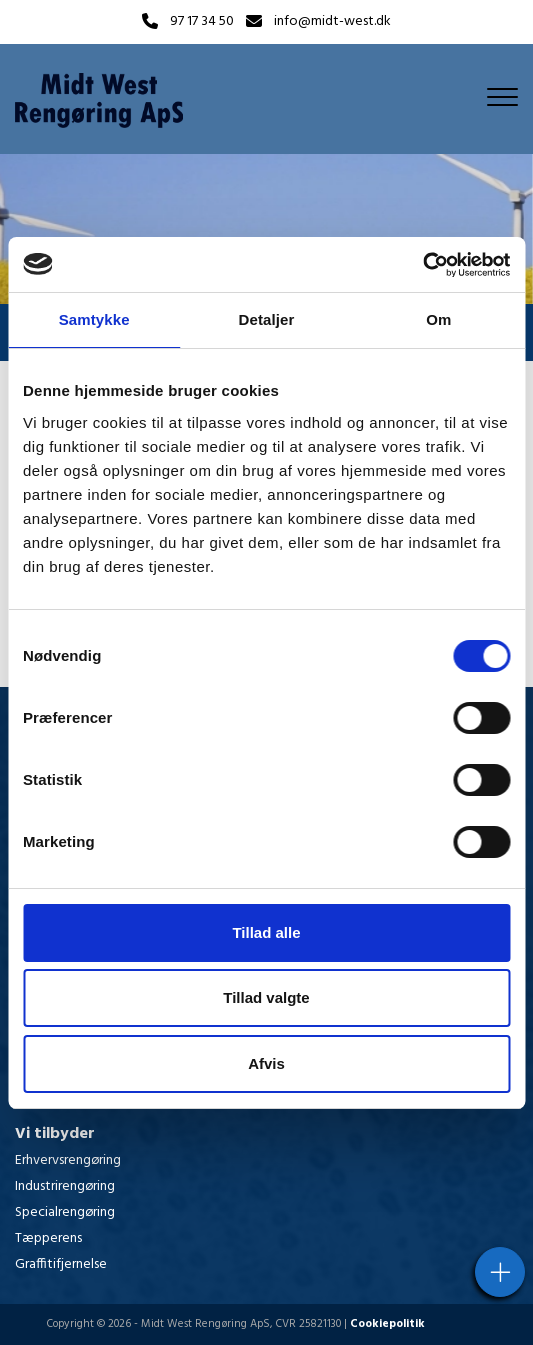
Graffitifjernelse (61, 1264)
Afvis (266, 1063)
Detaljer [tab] (267, 319)
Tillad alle (266, 932)
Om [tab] (438, 319)
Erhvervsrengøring (68, 1160)
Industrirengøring (65, 1186)
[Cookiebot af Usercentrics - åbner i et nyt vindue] (422, 265)
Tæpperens (48, 1238)
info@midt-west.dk (332, 22)
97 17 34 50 (202, 22)
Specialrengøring (65, 1212)
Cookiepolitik (387, 1324)
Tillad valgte (266, 997)
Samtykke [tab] (94, 319)
